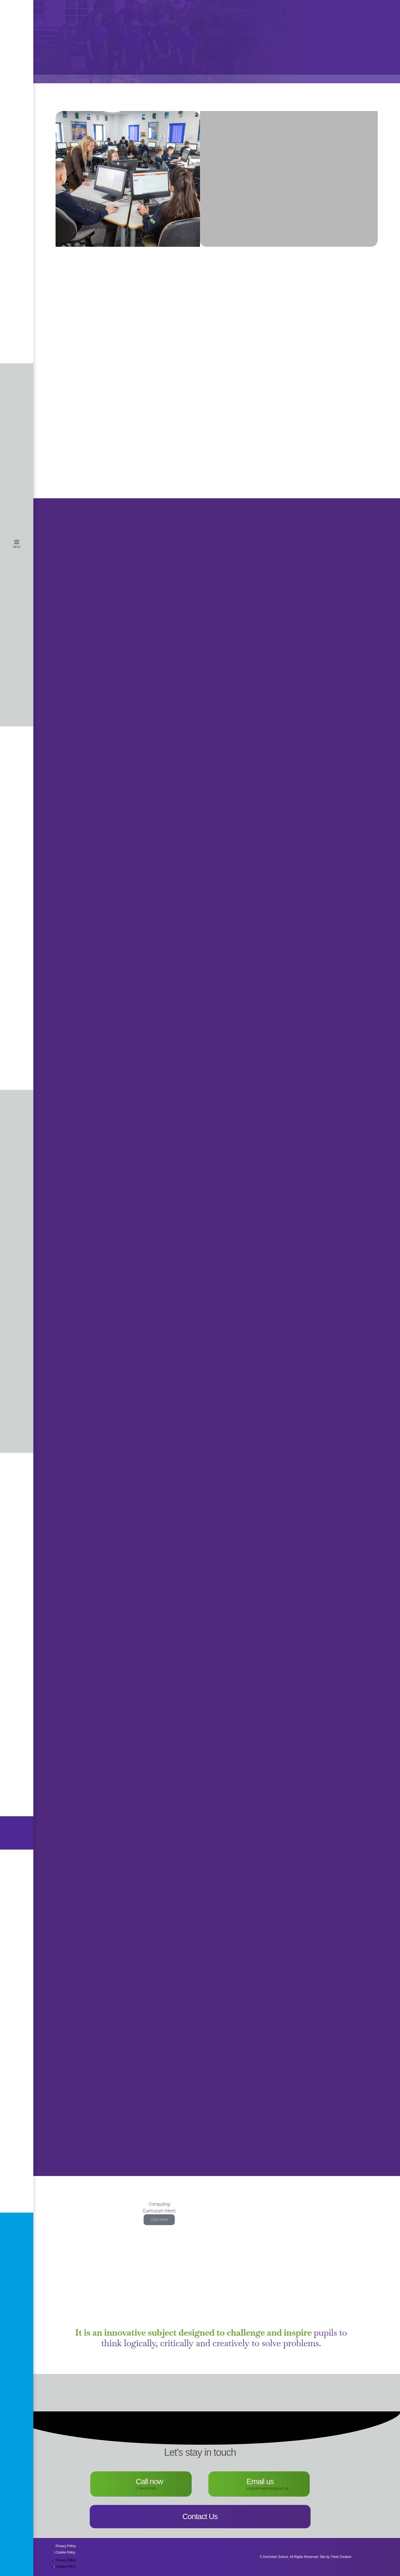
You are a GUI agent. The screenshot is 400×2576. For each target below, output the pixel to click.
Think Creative (341, 2557)
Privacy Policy (66, 2546)
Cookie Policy (65, 2552)
